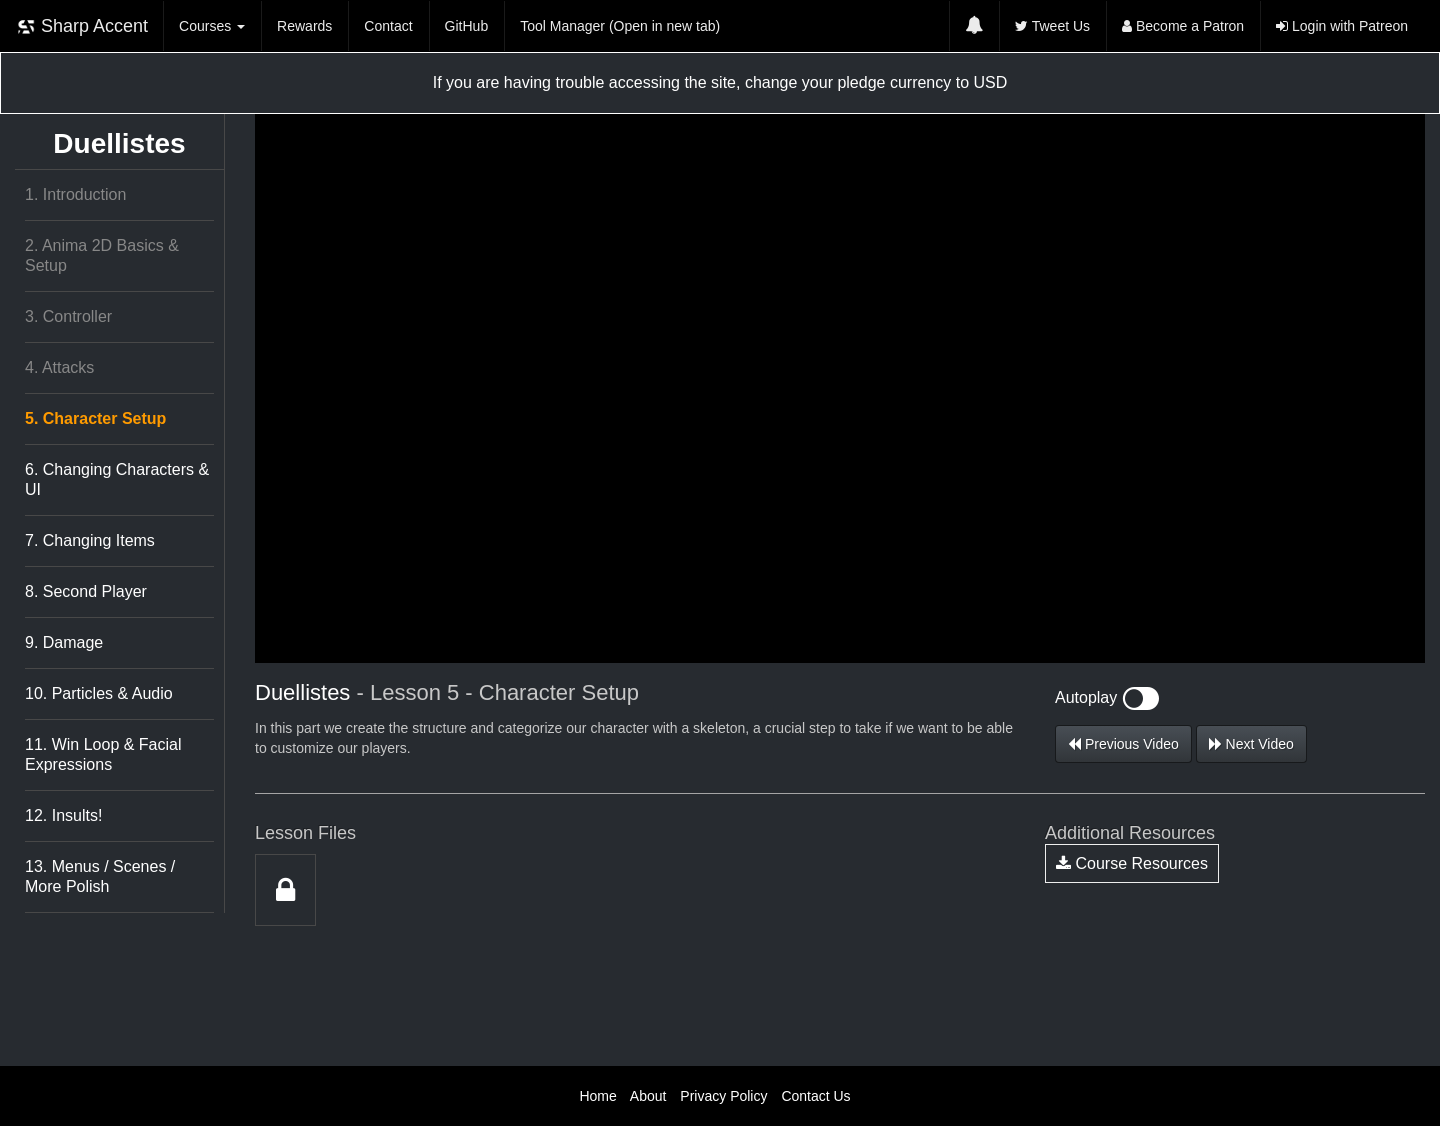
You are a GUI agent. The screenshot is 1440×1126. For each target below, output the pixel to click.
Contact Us (815, 1096)
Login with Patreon (1342, 26)
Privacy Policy (723, 1096)
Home (597, 1096)
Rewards (304, 26)
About (648, 1096)
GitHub (467, 26)
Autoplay (1107, 697)
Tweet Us (1052, 26)
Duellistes (119, 143)
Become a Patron (1183, 26)
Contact (388, 26)
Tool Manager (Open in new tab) (620, 26)
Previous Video (1123, 744)
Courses (212, 26)
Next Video (1251, 744)
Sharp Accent (82, 26)
